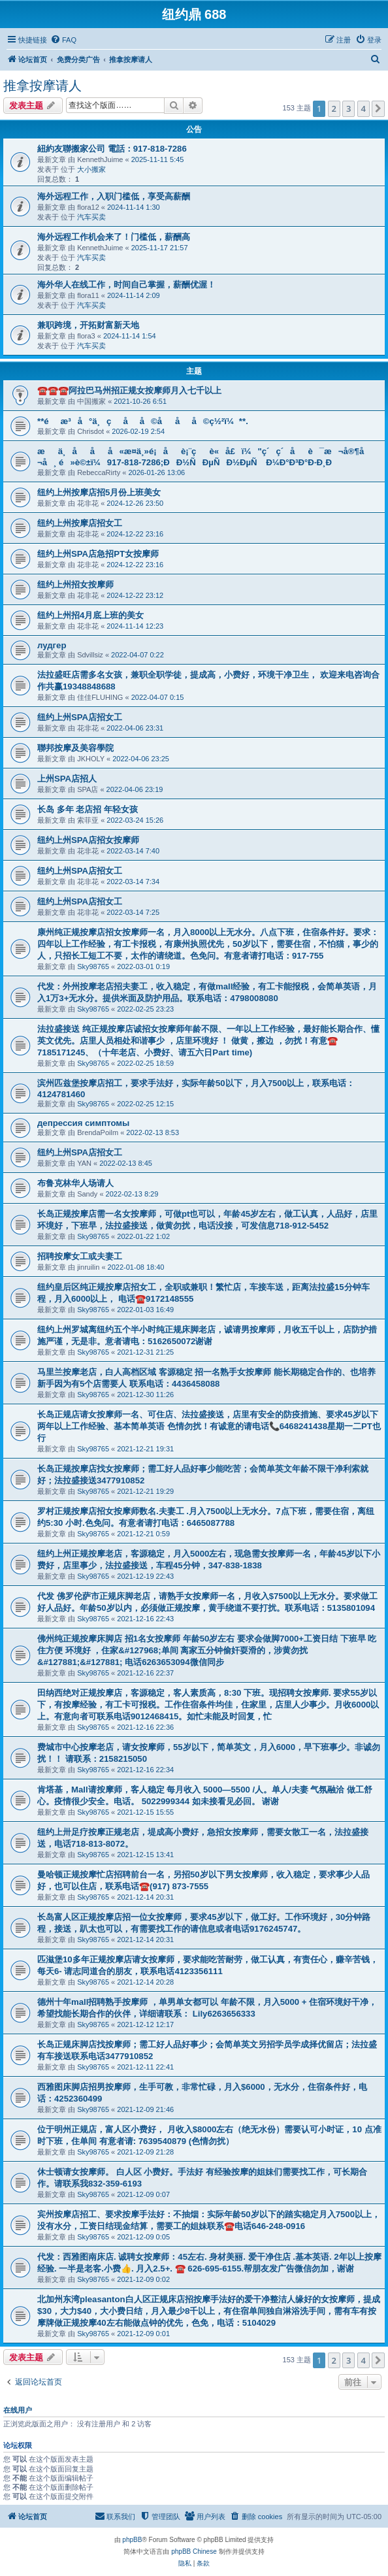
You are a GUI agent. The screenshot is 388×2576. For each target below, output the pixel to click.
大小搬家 (91, 169)
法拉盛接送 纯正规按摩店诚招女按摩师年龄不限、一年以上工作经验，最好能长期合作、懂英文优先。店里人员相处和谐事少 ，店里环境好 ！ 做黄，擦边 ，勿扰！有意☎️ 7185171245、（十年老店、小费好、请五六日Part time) (208, 1040)
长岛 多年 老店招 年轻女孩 (87, 809)
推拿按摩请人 (42, 85)
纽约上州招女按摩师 (75, 584)
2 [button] (334, 108)
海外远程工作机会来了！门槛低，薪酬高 (113, 237)
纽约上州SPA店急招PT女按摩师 (98, 554)
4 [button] (363, 108)
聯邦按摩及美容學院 (75, 748)
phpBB (132, 2539)
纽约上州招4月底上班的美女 (90, 615)
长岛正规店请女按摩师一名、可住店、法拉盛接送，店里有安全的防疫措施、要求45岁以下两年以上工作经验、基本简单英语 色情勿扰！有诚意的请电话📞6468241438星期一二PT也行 (209, 1426)
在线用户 (17, 2410)
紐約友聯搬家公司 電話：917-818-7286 (112, 149)
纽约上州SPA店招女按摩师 (88, 840)
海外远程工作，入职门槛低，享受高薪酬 (113, 196)
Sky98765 (93, 966)
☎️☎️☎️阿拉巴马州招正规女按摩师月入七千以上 (129, 390)
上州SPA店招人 (67, 779)
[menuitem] (63, 40)
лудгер (51, 645)
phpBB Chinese (194, 2551)
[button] (378, 108)
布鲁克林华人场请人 (75, 1183)
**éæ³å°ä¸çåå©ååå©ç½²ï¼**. (142, 421)
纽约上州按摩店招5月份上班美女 (99, 492)
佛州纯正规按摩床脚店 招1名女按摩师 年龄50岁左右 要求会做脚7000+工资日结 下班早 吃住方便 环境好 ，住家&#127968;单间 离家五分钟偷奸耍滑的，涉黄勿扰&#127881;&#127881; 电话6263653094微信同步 (206, 1650)
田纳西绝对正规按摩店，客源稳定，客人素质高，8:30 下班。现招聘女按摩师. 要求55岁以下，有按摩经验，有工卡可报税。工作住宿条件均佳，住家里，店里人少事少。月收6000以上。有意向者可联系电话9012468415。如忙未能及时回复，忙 (208, 1704)
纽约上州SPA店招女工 (79, 717)
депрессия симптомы (83, 1123)
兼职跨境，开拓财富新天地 (88, 325)
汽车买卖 (91, 217)
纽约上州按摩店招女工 (79, 523)
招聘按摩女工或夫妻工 (79, 1256)
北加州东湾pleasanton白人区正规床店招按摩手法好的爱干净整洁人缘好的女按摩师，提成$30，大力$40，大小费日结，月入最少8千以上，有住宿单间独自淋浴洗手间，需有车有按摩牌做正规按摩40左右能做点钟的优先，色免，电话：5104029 (208, 2311)
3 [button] (348, 108)
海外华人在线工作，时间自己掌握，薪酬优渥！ (126, 284)
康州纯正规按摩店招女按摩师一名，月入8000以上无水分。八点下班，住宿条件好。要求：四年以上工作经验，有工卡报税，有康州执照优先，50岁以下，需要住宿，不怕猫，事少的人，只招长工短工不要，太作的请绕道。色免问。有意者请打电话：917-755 (208, 944)
